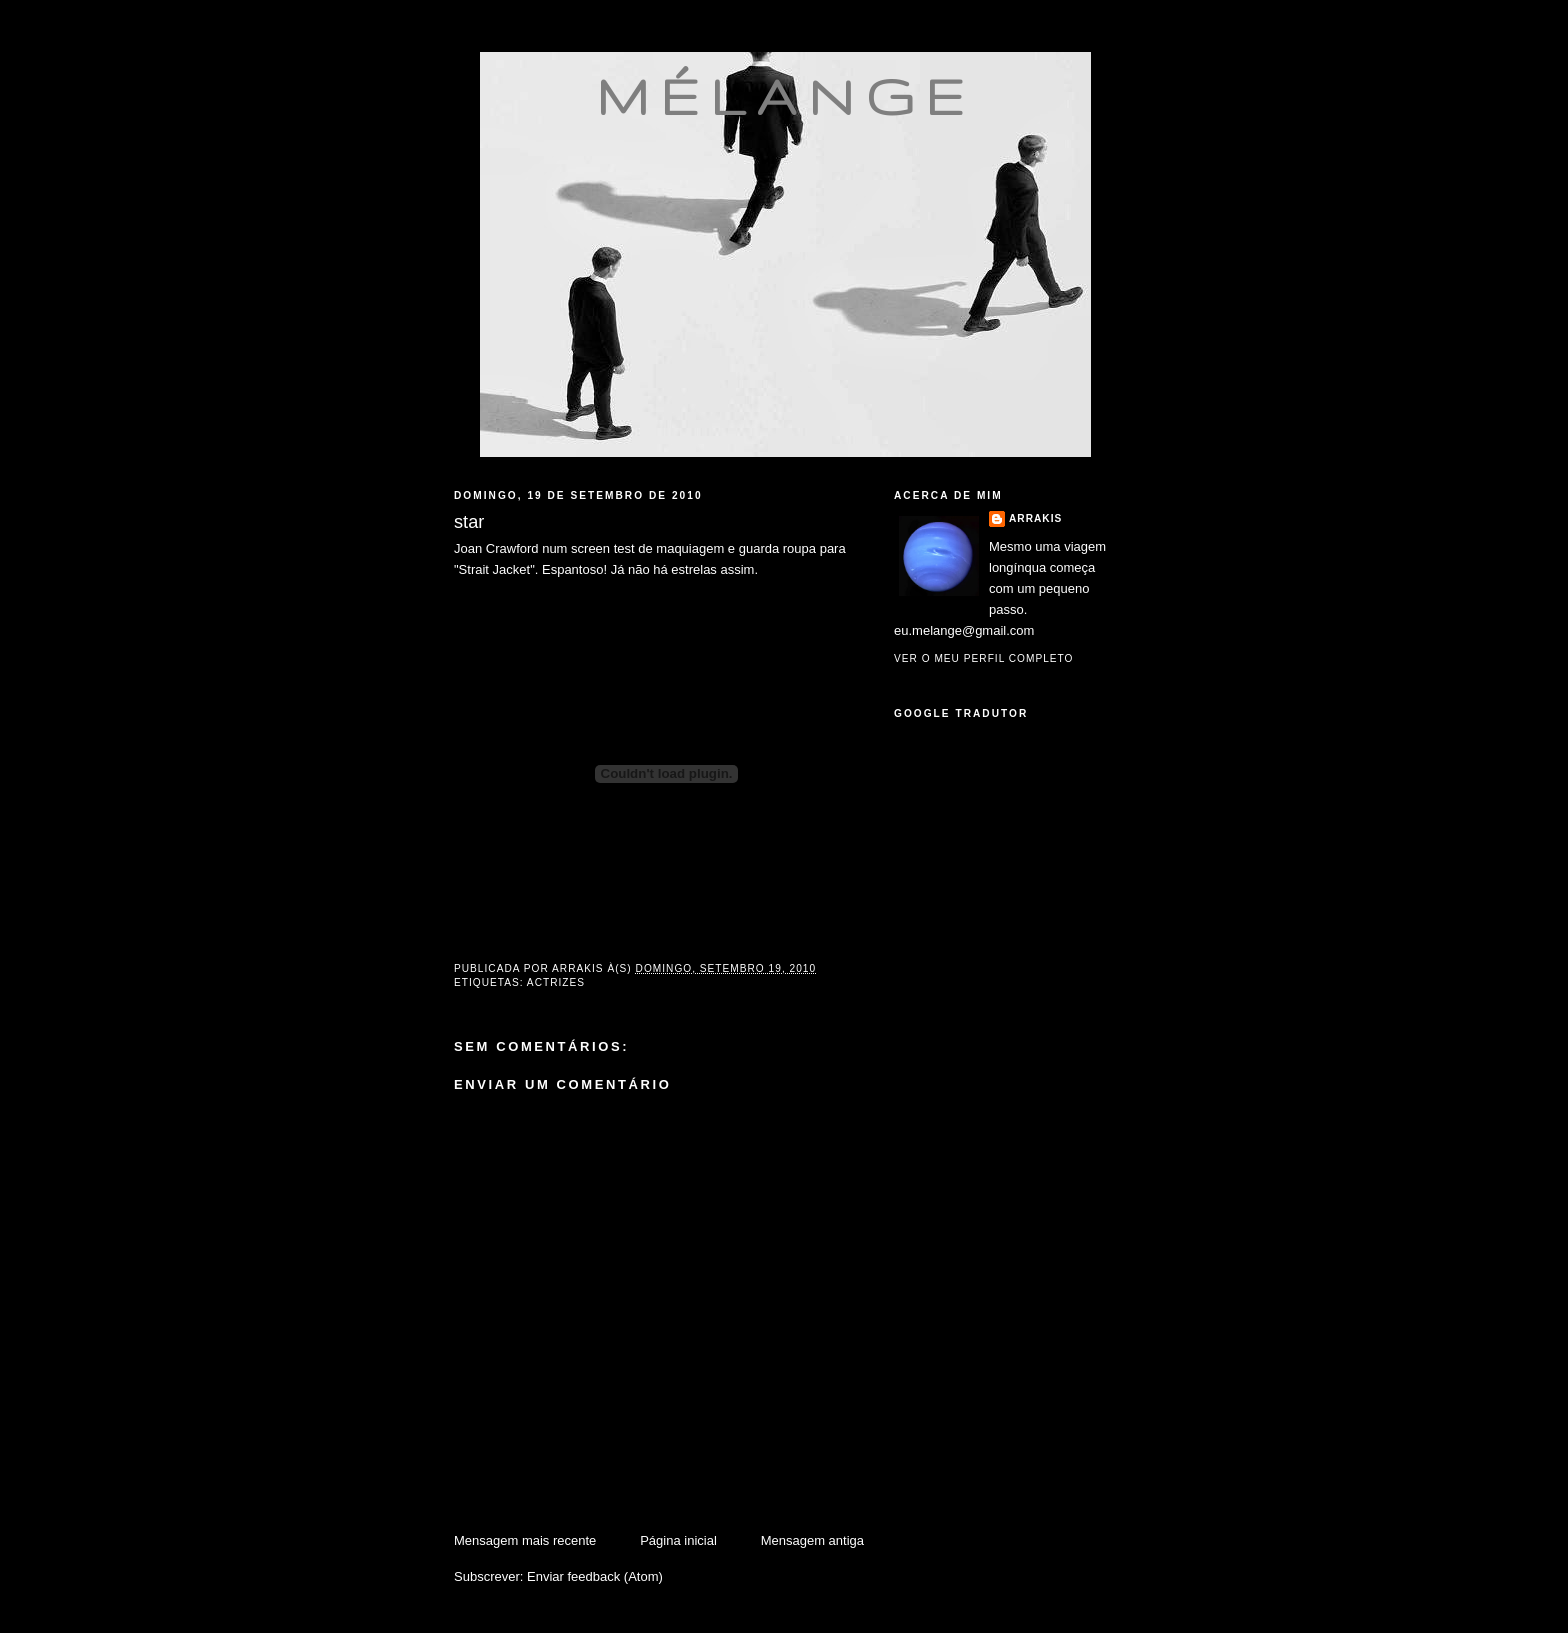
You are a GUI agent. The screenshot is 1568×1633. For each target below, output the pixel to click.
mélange (785, 96)
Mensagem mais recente (525, 1540)
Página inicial (678, 1540)
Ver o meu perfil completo (984, 658)
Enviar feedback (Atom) (595, 1576)
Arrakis (1035, 518)
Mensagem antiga (812, 1540)
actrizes (556, 982)
